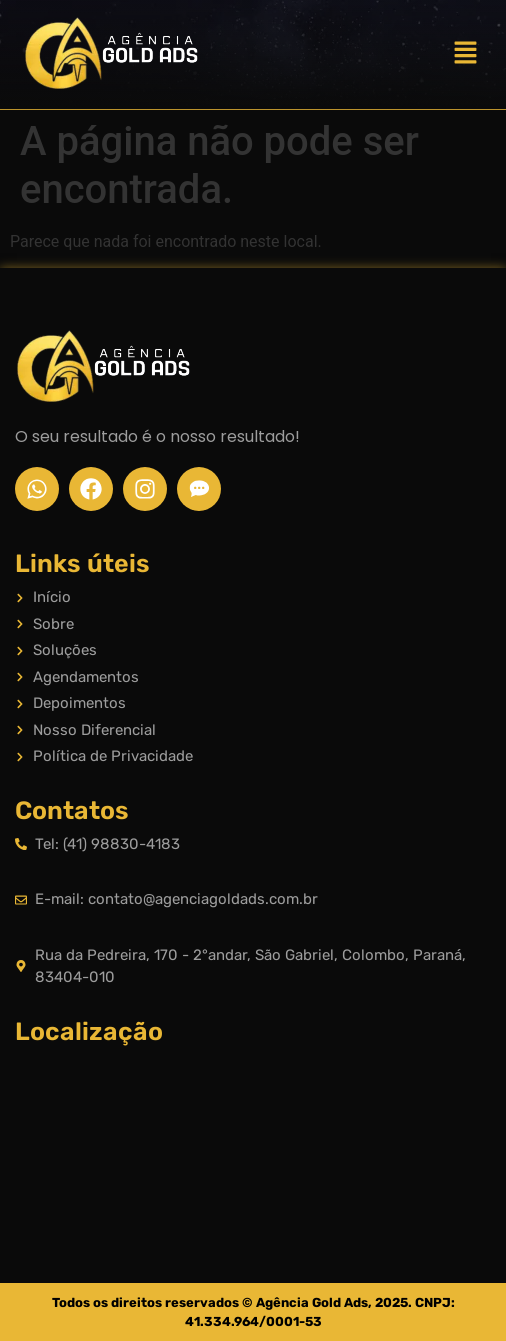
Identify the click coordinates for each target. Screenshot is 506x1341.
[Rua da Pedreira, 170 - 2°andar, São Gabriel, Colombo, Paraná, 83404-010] (253, 1133)
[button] (466, 54)
